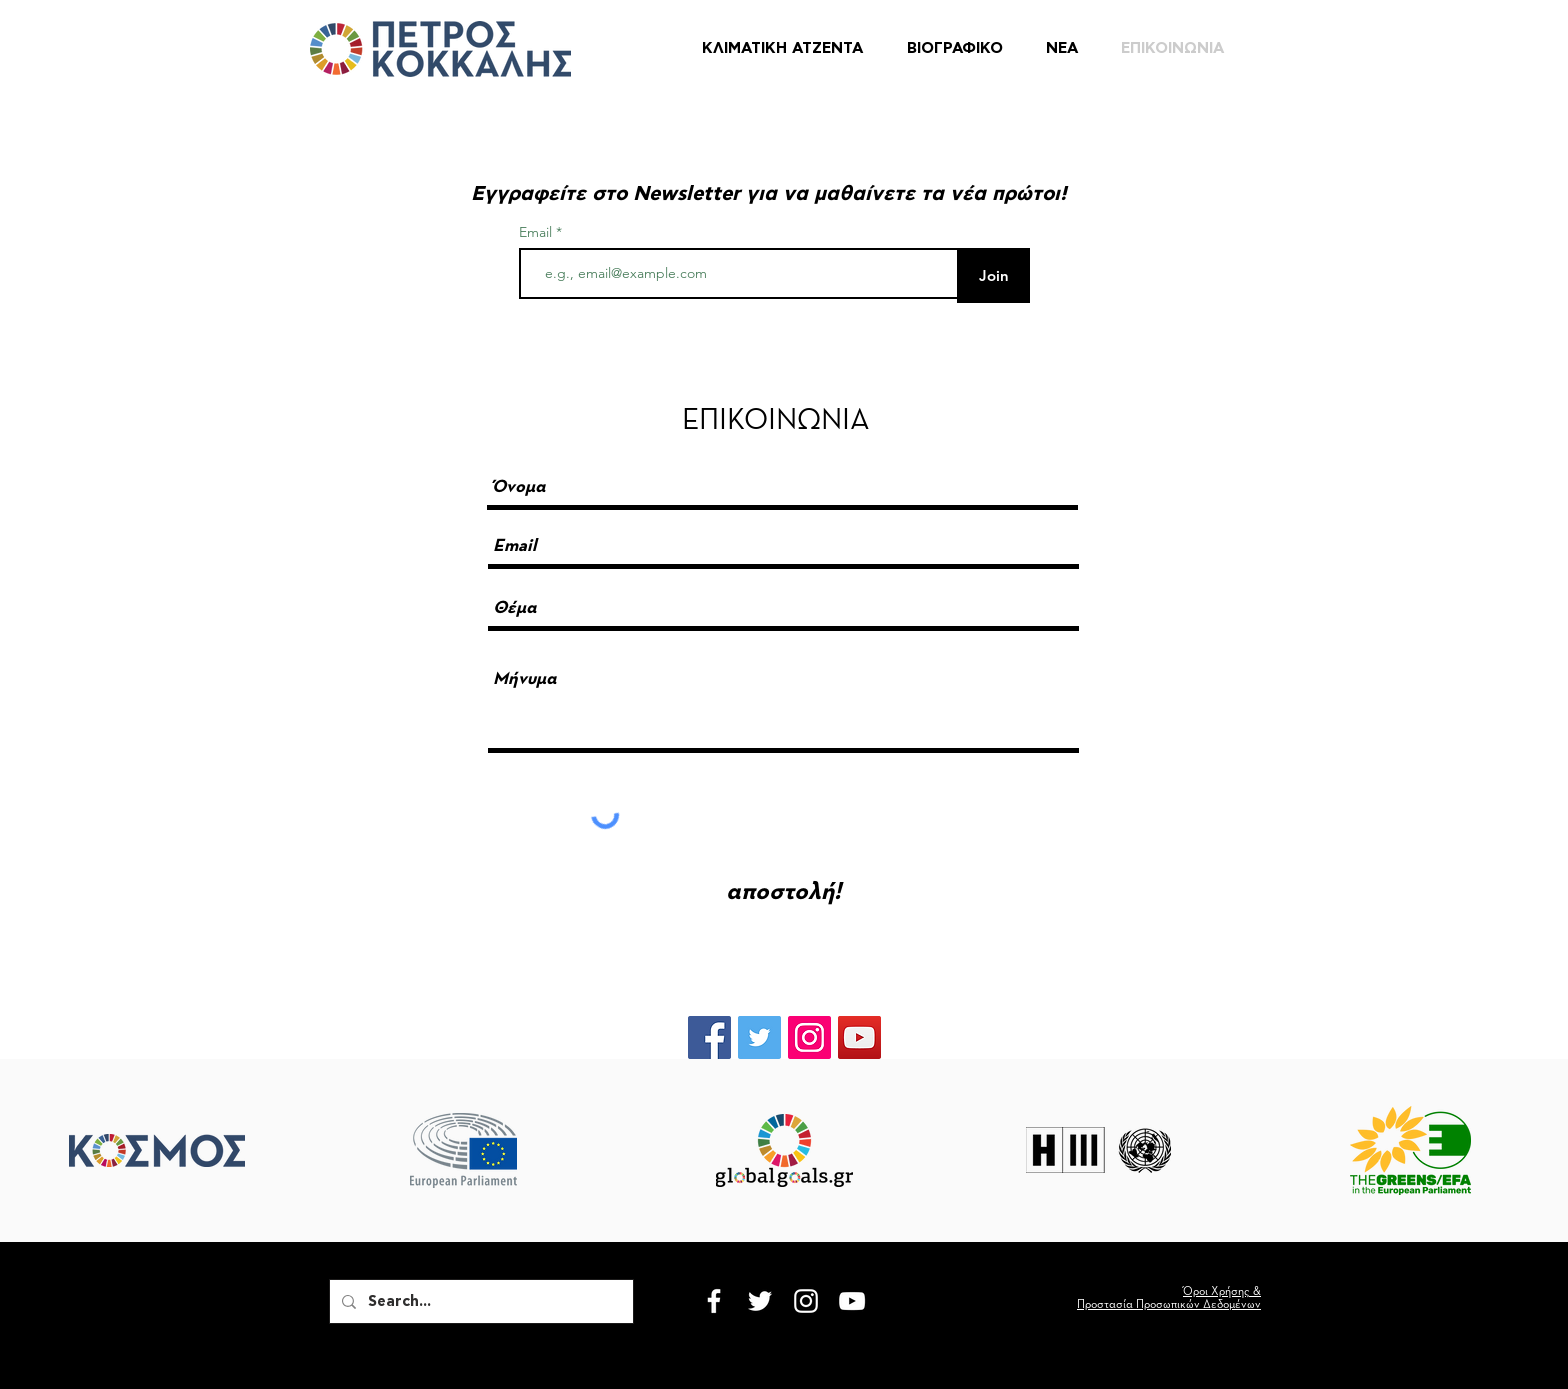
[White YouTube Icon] (852, 1301)
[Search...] (479, 1301)
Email (537, 232)
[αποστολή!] (783, 892)
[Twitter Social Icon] (759, 1037)
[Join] (993, 275)
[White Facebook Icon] (714, 1301)
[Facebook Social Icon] (709, 1037)
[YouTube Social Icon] (859, 1037)
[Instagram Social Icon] (809, 1037)
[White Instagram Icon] (806, 1301)
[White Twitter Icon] (760, 1301)
